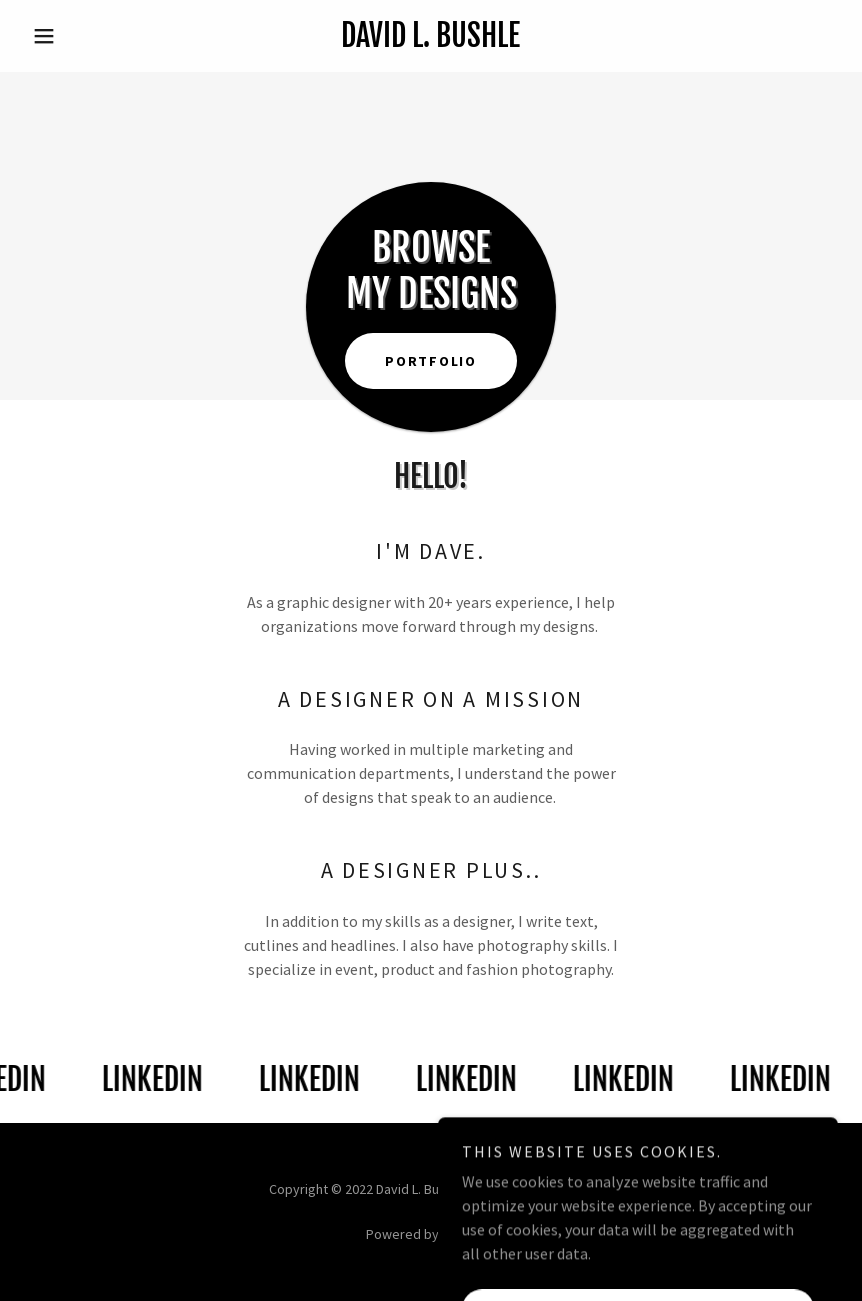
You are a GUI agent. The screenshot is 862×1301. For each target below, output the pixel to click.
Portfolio (431, 361)
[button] (85, 36)
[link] (431, 41)
